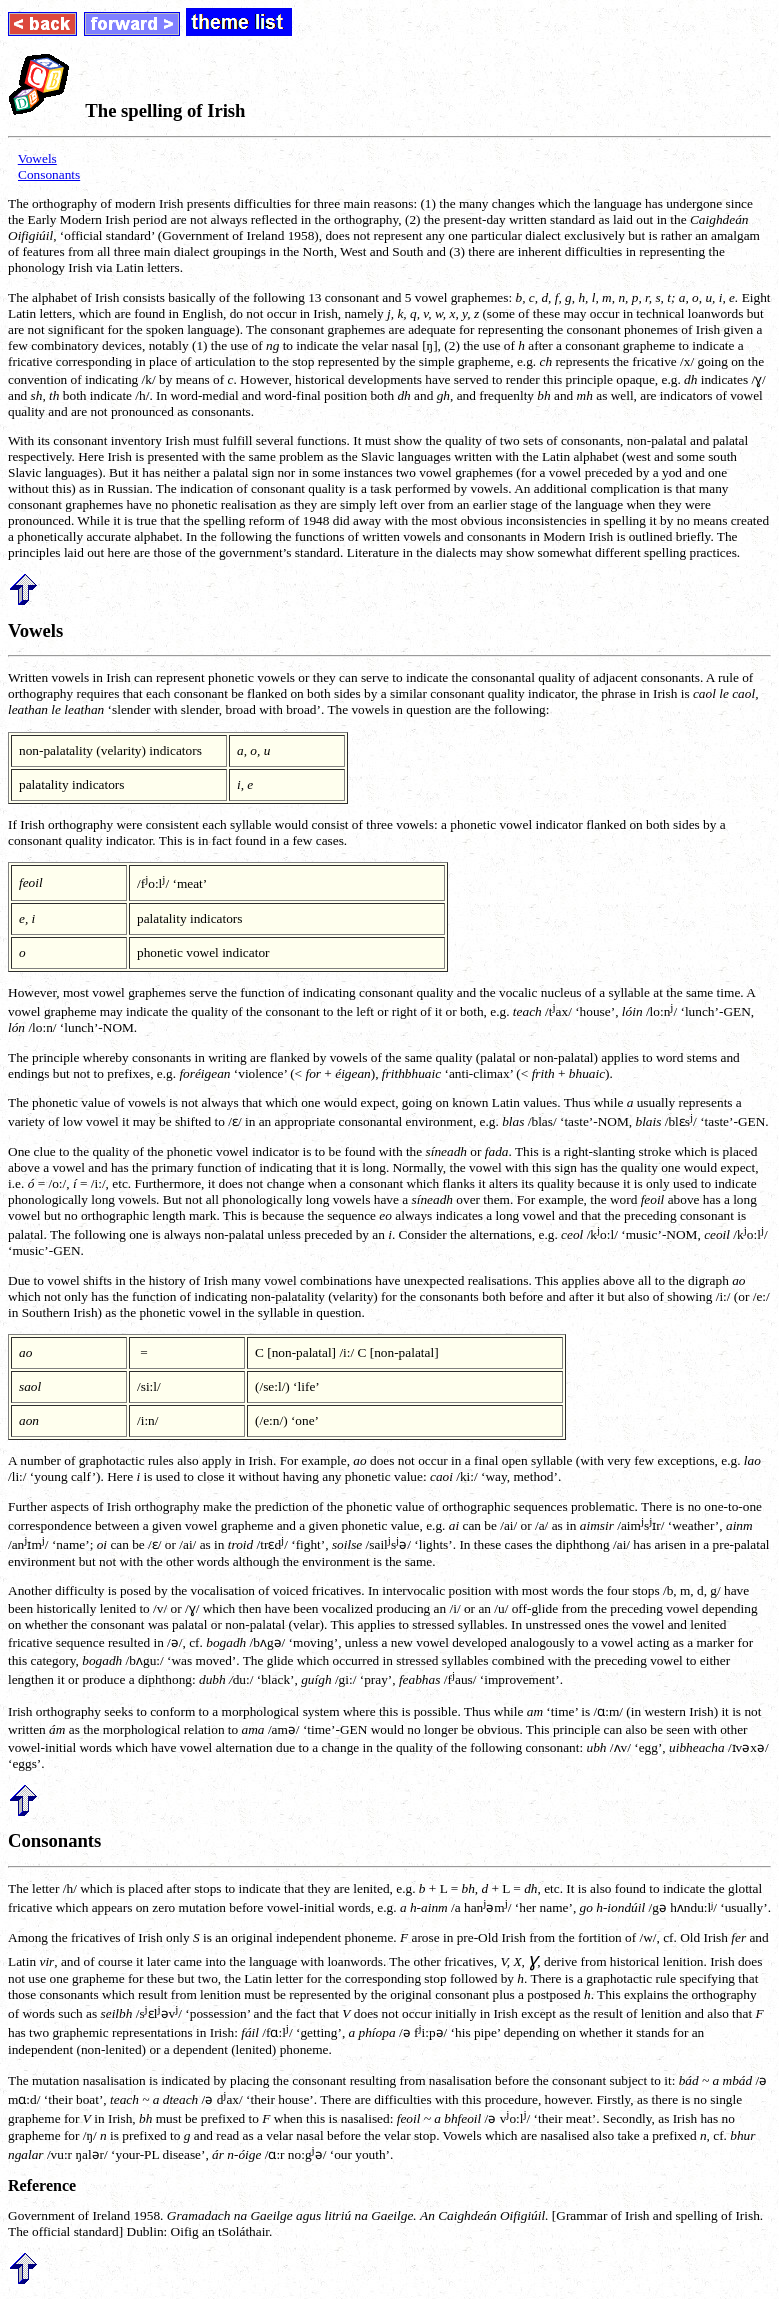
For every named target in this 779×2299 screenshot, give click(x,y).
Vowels (37, 158)
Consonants (49, 174)
